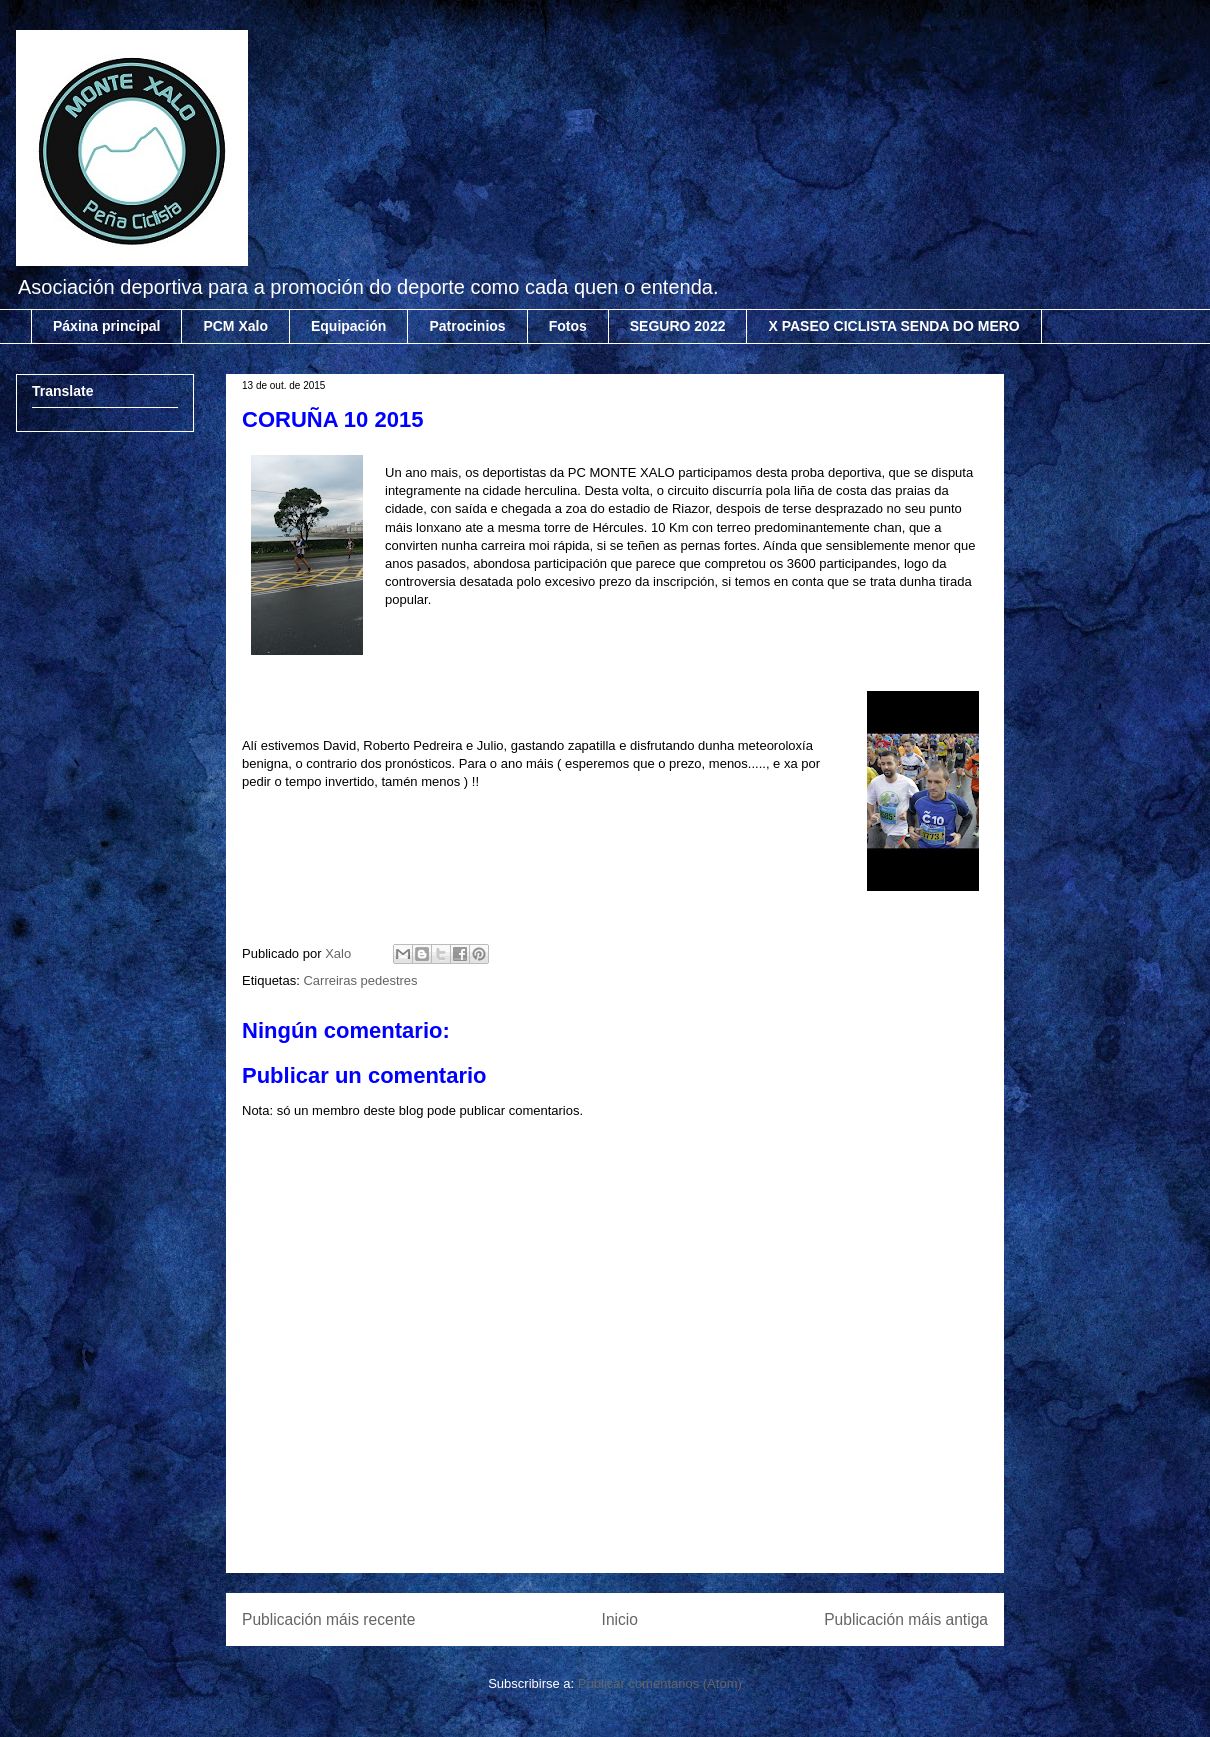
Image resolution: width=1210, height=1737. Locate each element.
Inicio (620, 1619)
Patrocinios (467, 326)
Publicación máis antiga (906, 1619)
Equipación (348, 326)
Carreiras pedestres (360, 980)
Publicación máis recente (328, 1619)
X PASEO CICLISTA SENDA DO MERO (893, 326)
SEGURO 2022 (678, 326)
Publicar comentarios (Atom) (660, 1683)
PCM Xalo (235, 326)
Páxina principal (106, 326)
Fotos (568, 326)
